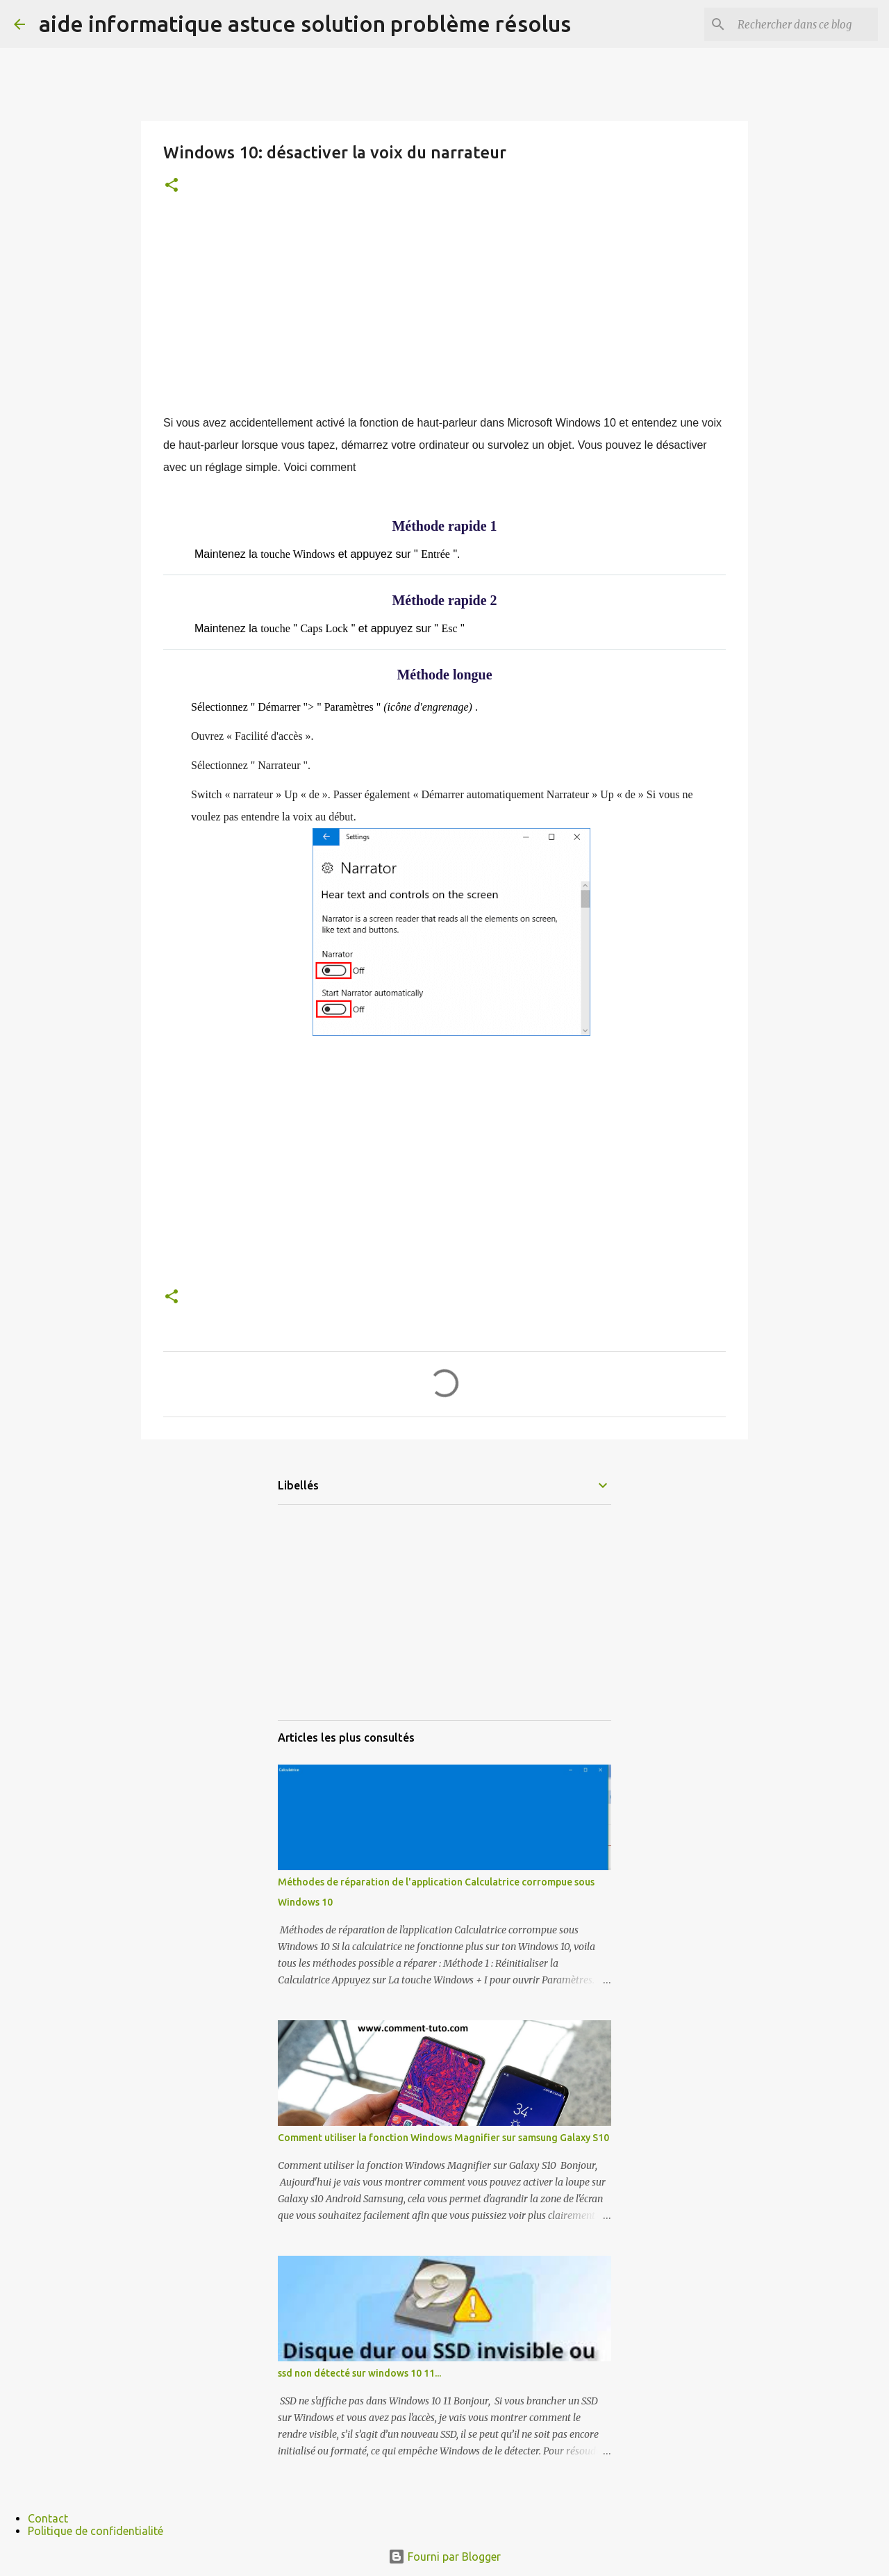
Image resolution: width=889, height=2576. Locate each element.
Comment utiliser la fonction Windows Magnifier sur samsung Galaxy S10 (443, 2137)
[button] (171, 185)
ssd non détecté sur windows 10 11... (359, 2373)
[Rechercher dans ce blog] (805, 24)
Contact (48, 2518)
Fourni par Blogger (444, 2556)
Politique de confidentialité (95, 2531)
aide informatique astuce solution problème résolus (305, 23)
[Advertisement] (444, 314)
